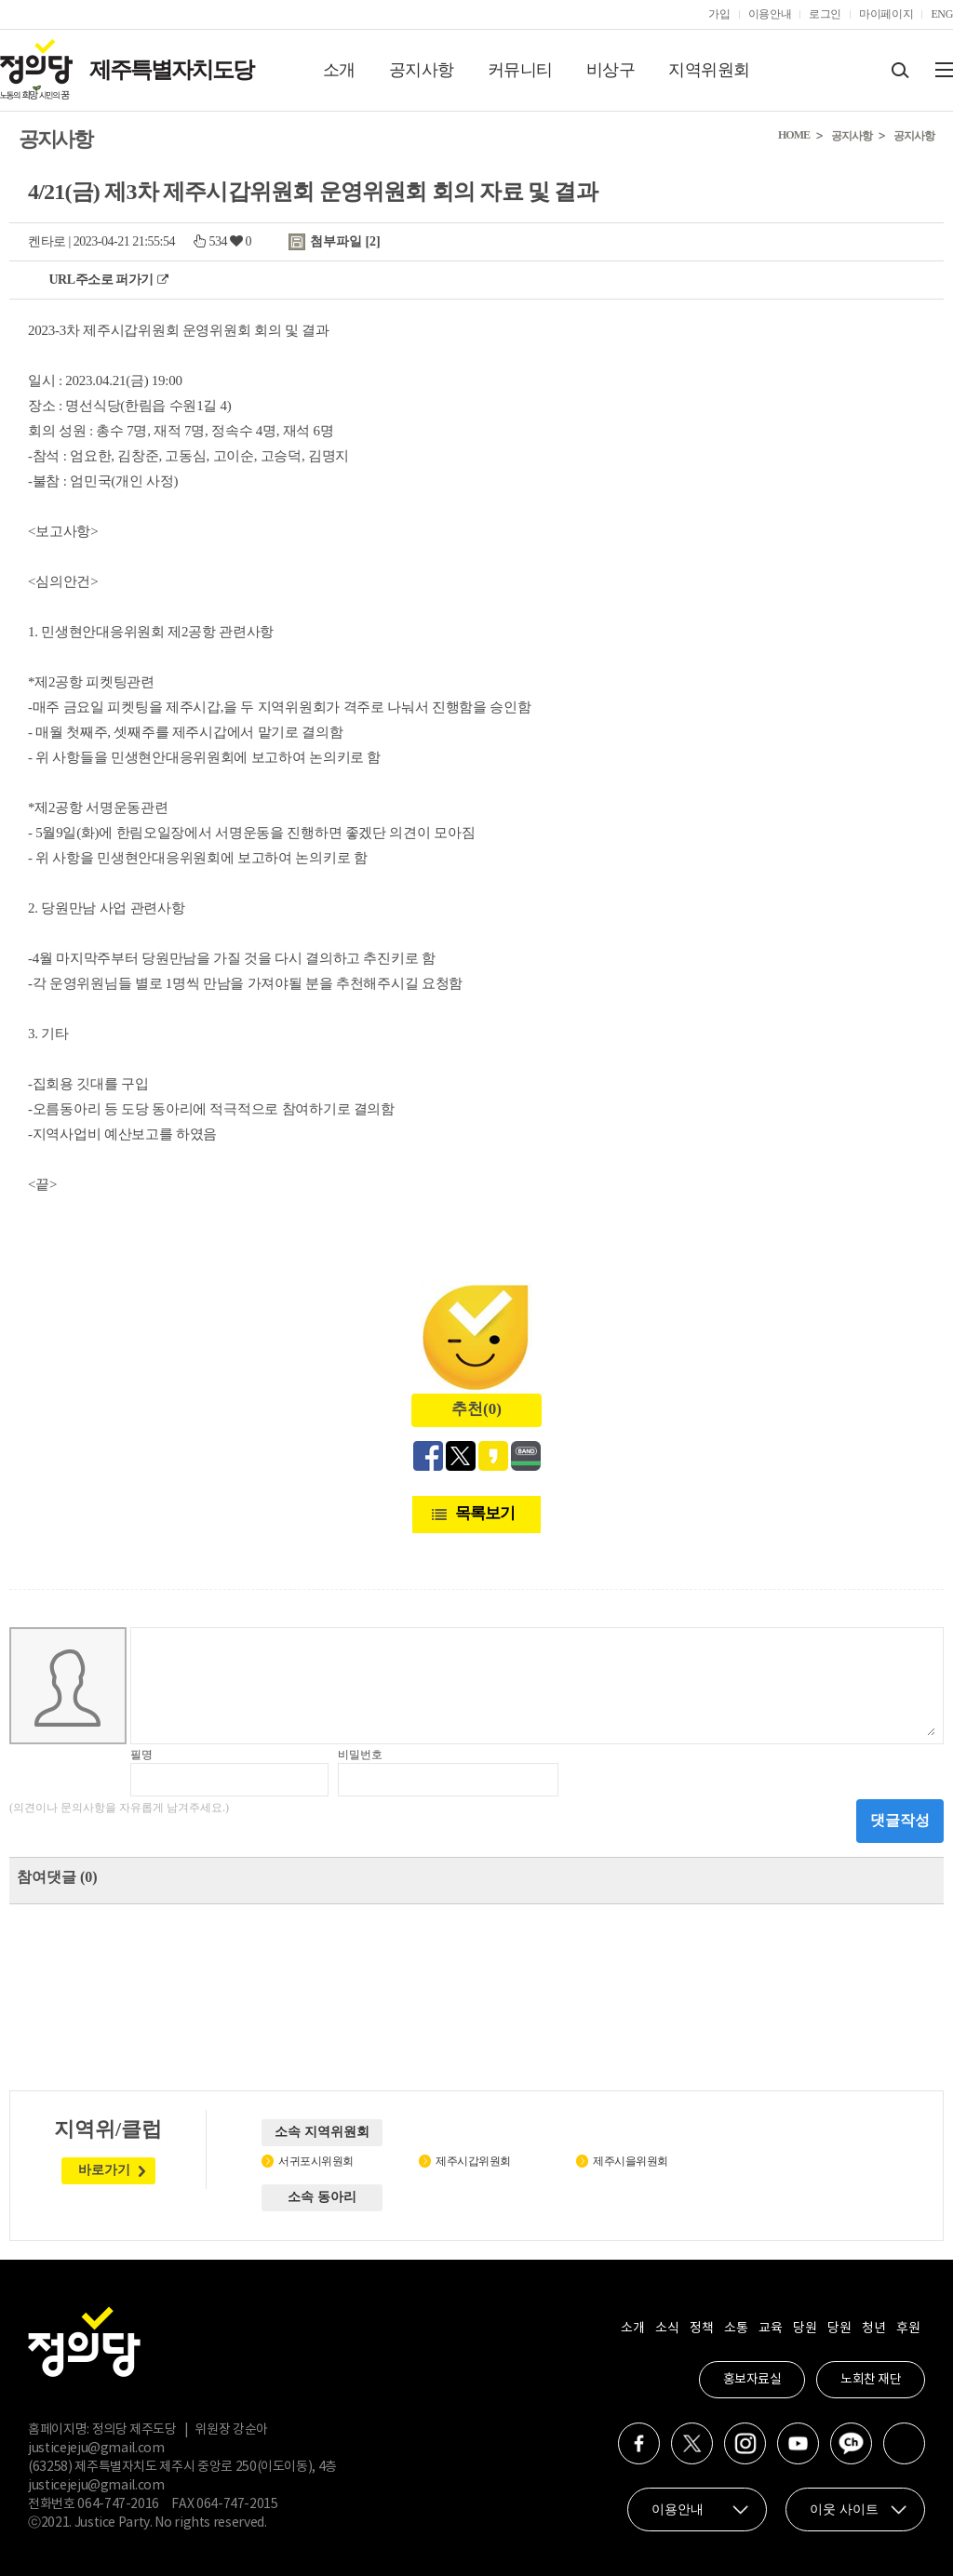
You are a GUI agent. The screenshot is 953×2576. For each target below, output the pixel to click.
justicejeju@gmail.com (96, 2448)
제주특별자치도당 (171, 70)
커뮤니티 (520, 69)
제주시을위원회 (630, 2161)
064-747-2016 (118, 2504)
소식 (666, 2328)
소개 (339, 69)
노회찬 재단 (870, 2379)
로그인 (825, 13)
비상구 (611, 69)
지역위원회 (709, 69)
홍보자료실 (752, 2379)
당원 (804, 2328)
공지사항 (421, 69)
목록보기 (485, 1513)
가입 (719, 13)
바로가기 (104, 2170)
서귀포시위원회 (316, 2161)
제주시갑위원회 (473, 2161)
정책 (701, 2328)
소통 (735, 2328)
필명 (141, 1754)
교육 (770, 2328)
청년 (873, 2328)
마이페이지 (886, 13)
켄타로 (47, 241)
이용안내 (770, 13)
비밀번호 (360, 1754)
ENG (942, 13)
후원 (907, 2328)
